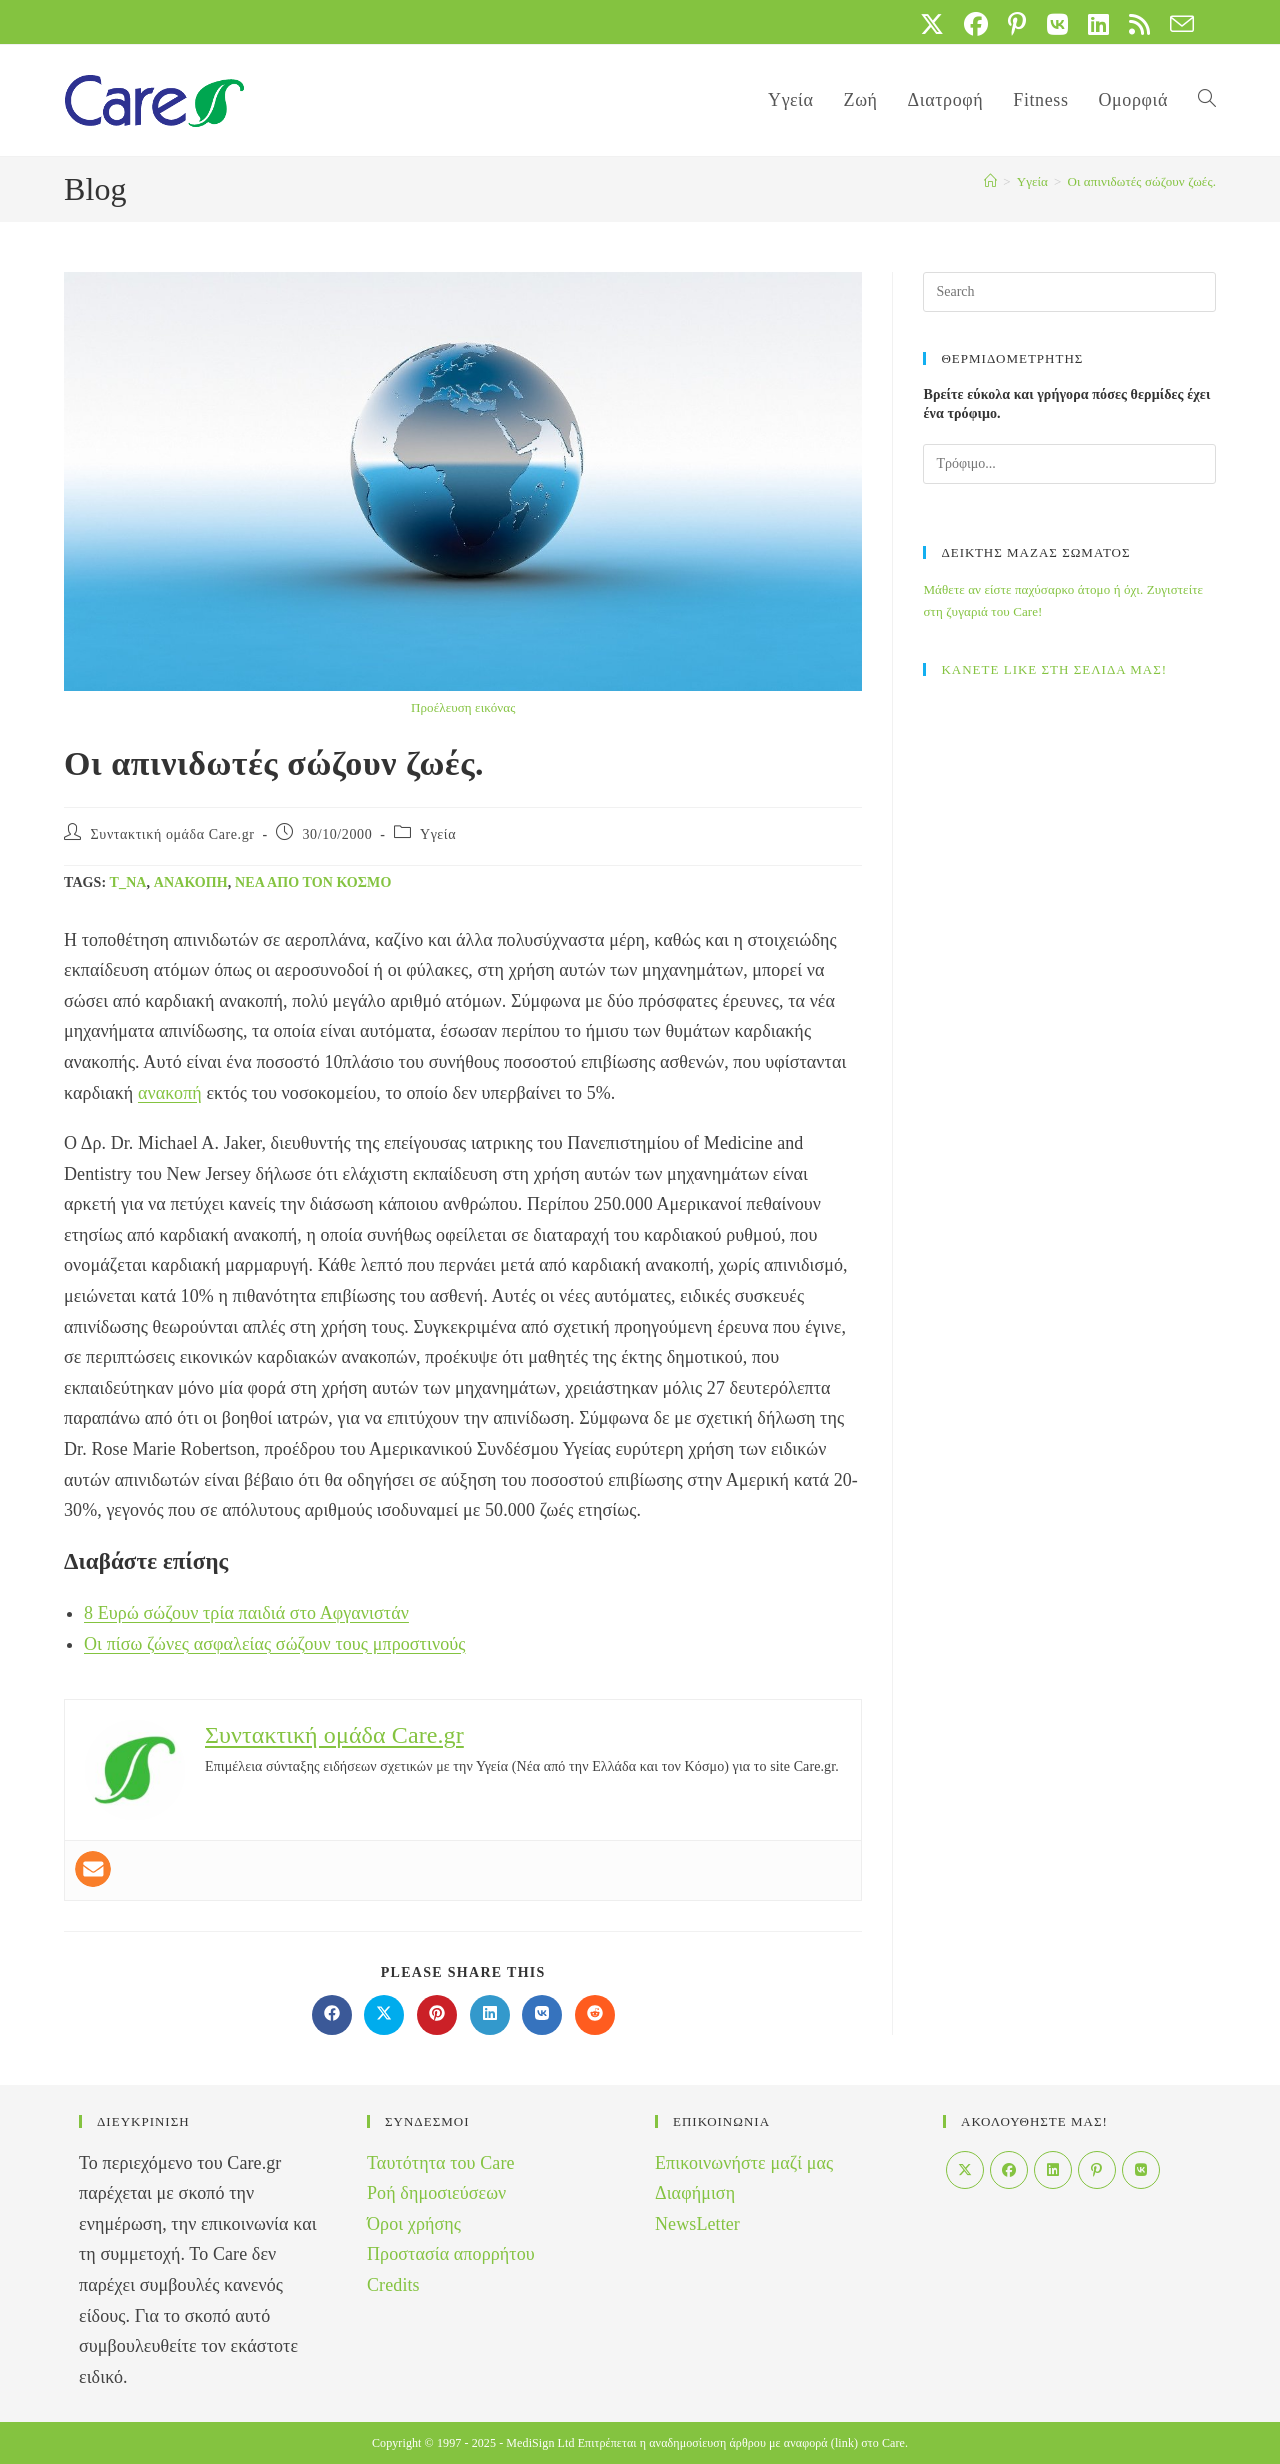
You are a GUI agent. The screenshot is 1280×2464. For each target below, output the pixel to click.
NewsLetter (697, 2224)
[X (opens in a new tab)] (932, 24)
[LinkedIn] (1053, 2170)
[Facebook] (1009, 2170)
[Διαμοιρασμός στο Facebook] (332, 2015)
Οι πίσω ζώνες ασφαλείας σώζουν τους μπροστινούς (274, 1644)
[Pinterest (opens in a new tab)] (1017, 24)
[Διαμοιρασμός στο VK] (542, 2015)
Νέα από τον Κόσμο (313, 882)
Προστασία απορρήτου (451, 2254)
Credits (393, 2285)
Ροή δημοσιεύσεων (436, 2193)
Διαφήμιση (695, 2193)
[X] (965, 2170)
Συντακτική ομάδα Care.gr (173, 834)
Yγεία (438, 834)
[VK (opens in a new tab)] (1057, 24)
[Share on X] (384, 2015)
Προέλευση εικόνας (463, 707)
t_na (128, 882)
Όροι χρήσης (414, 2224)
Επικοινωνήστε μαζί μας (744, 2163)
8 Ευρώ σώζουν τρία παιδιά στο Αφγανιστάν (246, 1613)
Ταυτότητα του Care (441, 2163)
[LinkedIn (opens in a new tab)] (1098, 24)
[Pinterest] (1097, 2170)
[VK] (1141, 2170)
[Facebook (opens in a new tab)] (976, 24)
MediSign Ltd (540, 2443)
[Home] (990, 181)
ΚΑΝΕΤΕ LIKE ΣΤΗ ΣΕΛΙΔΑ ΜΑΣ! (1054, 669)
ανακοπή (191, 882)
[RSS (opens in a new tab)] (1139, 24)
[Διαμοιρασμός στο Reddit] (595, 2015)
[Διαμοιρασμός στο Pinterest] (437, 2015)
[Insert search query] (1069, 292)
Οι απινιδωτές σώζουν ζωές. (1141, 181)
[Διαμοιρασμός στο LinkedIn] (490, 2015)
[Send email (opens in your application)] (1177, 24)
